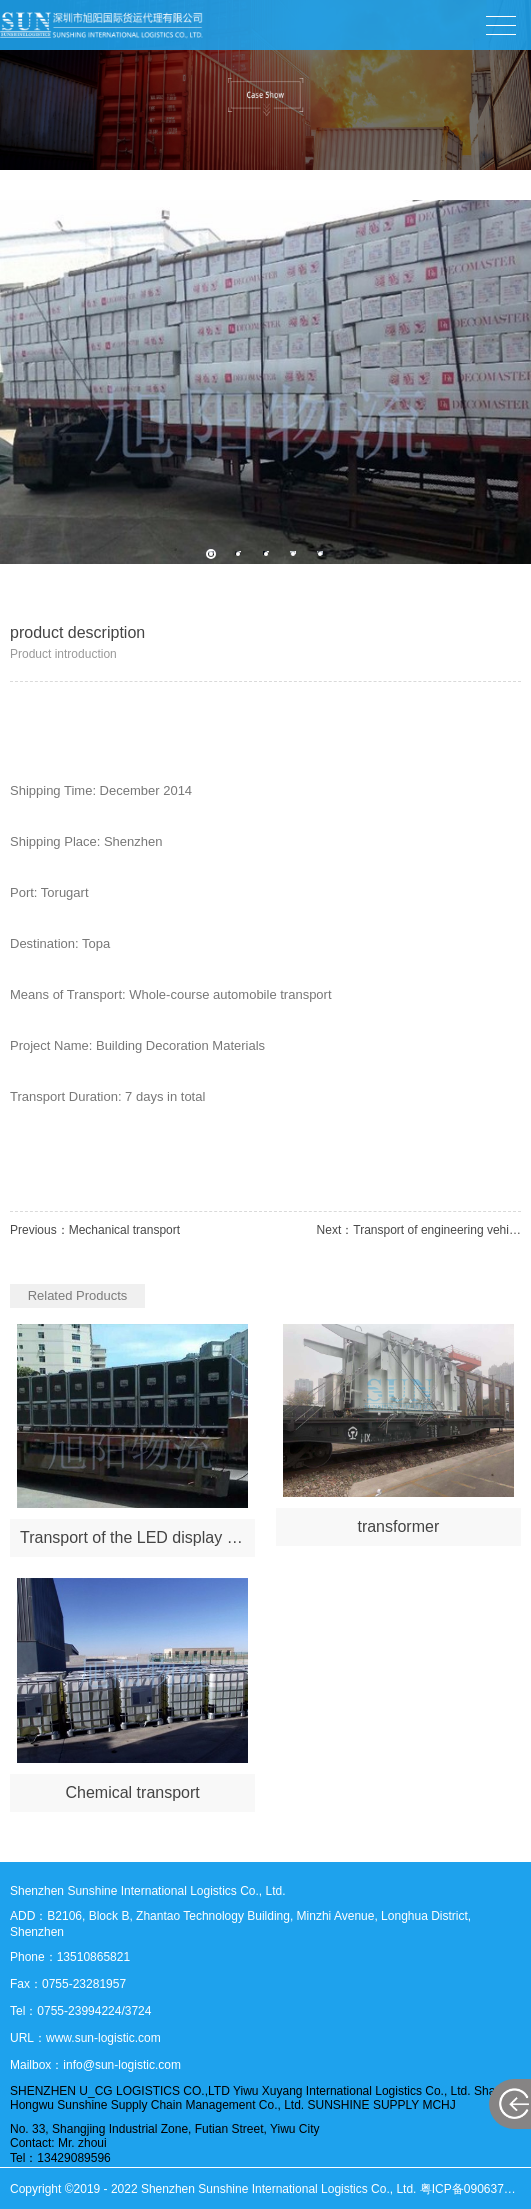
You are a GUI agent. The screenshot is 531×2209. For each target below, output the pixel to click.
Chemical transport (132, 1792)
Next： (419, 1230)
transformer (398, 1526)
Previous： (95, 1230)
